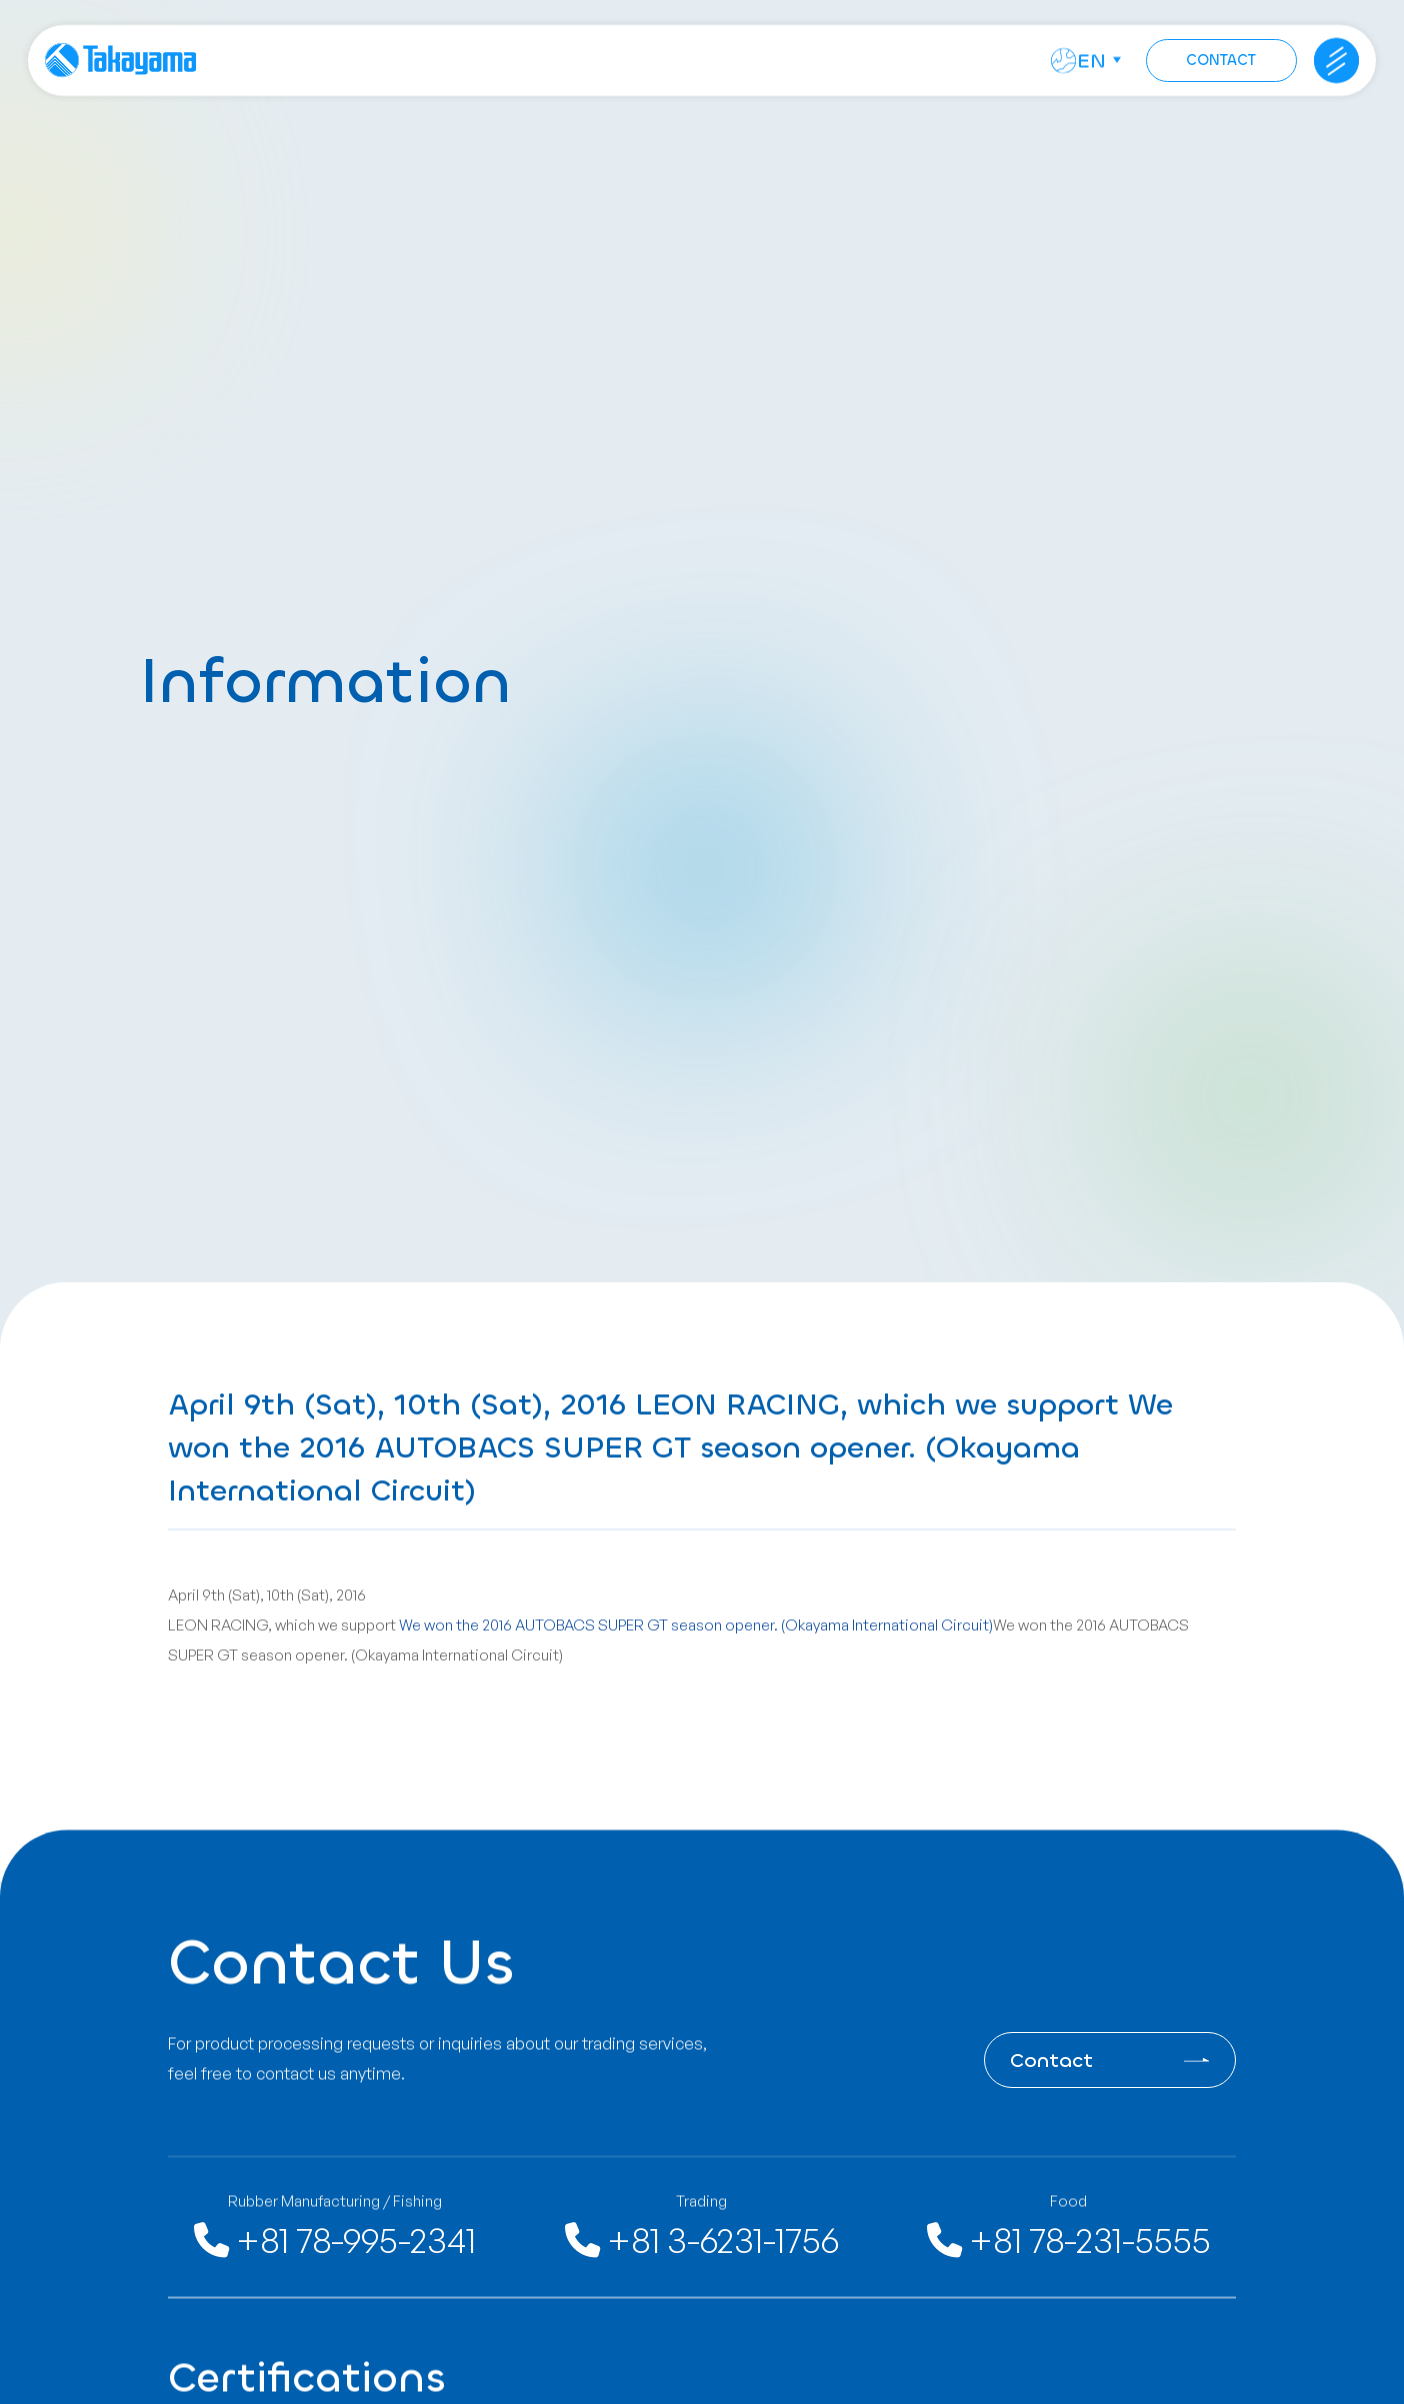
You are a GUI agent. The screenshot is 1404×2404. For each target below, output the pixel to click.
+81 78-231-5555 (1069, 2239)
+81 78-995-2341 (335, 2239)
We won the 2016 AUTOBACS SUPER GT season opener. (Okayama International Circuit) (696, 1624)
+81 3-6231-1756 (702, 2239)
